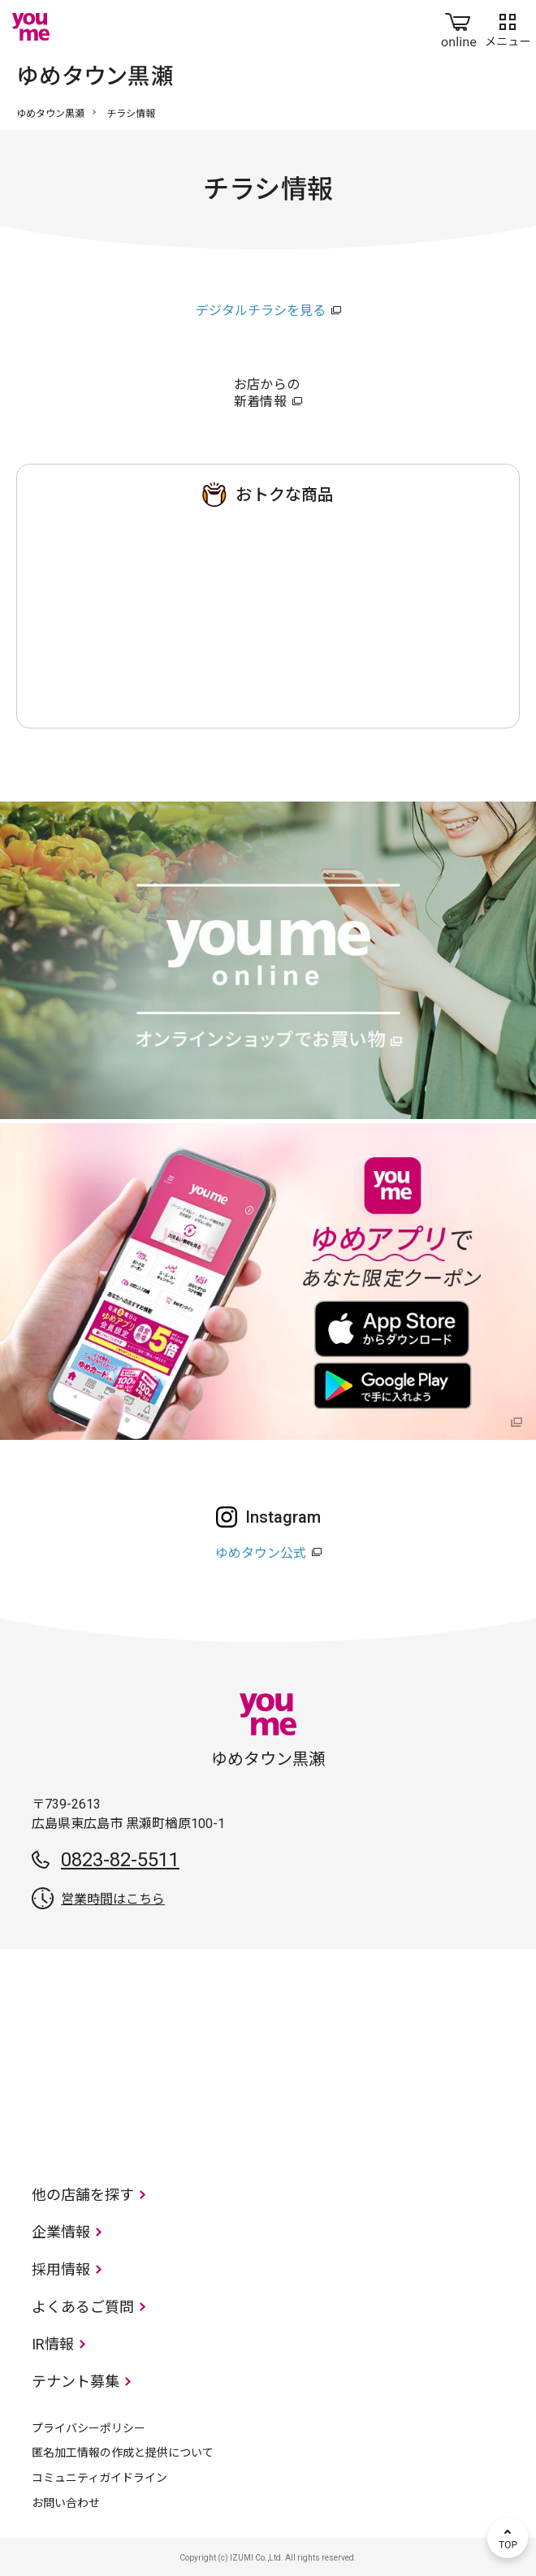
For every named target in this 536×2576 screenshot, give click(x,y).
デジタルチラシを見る (261, 310)
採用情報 (61, 2269)
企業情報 (61, 2232)
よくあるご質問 (83, 2306)
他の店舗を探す (83, 2194)
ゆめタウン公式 (260, 1553)
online (458, 27)
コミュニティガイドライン (99, 2477)
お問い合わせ (66, 2502)
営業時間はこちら (113, 1899)
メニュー (507, 27)
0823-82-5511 (120, 1859)
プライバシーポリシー (88, 2428)
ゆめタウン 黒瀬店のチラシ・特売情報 (268, 612)
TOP (507, 2538)
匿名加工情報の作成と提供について (123, 2452)
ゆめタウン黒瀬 (50, 113)
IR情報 (53, 2344)
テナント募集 (75, 2381)
